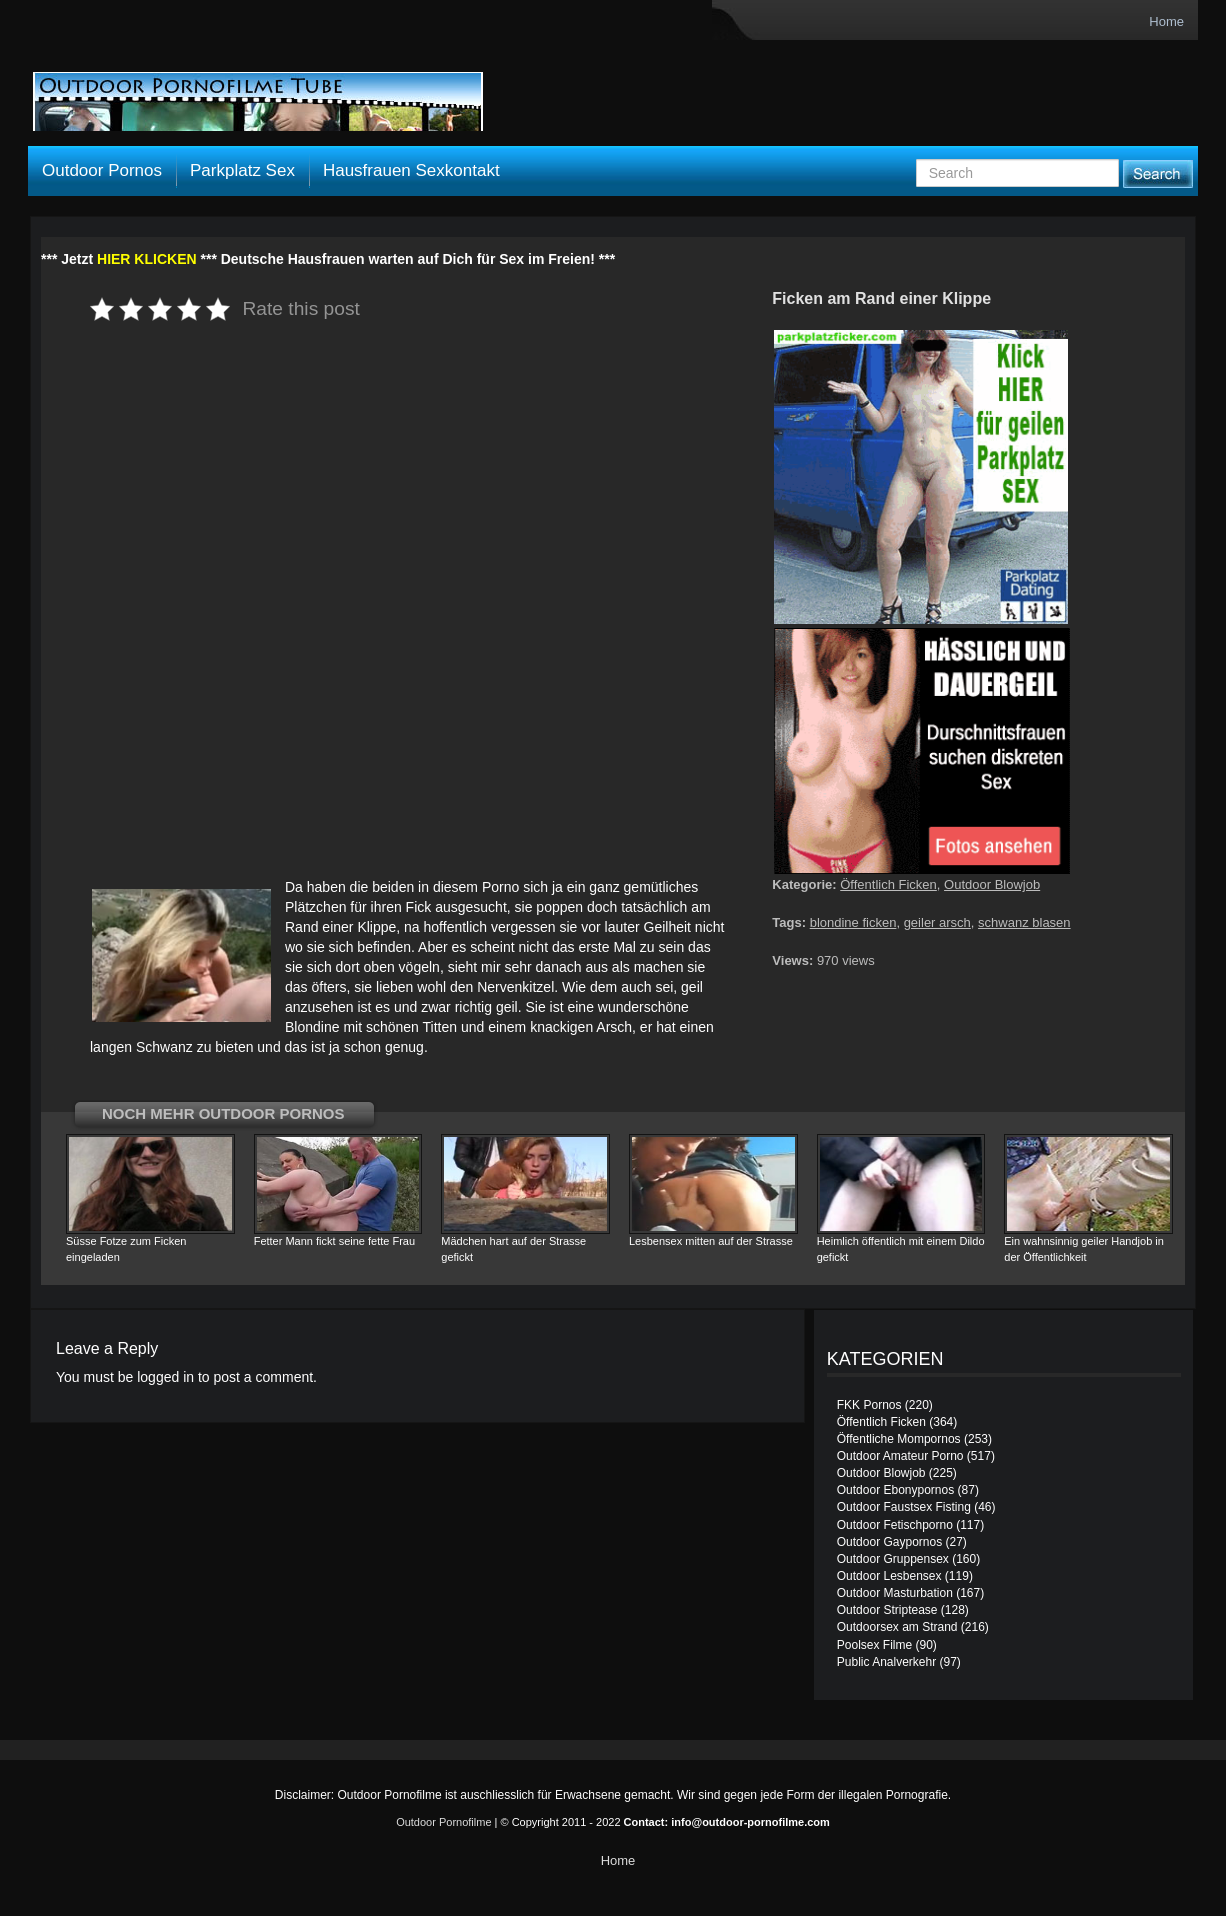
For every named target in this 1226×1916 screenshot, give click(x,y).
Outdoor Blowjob (992, 884)
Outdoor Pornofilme (443, 1822)
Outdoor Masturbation (895, 1593)
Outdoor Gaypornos (889, 1542)
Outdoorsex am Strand (897, 1627)
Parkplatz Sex (242, 170)
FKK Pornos (869, 1405)
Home (1166, 21)
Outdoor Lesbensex (889, 1576)
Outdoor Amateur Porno (900, 1456)
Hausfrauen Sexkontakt (411, 170)
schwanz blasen (1024, 922)
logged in (165, 1377)
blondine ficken (853, 922)
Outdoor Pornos (102, 170)
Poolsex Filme (874, 1645)
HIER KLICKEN (147, 259)
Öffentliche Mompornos (899, 1439)
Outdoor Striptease (887, 1610)
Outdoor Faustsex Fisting (904, 1507)
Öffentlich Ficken (888, 884)
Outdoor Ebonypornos (895, 1490)
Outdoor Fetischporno (895, 1525)
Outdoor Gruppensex (893, 1559)
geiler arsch (937, 922)
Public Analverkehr (886, 1662)
